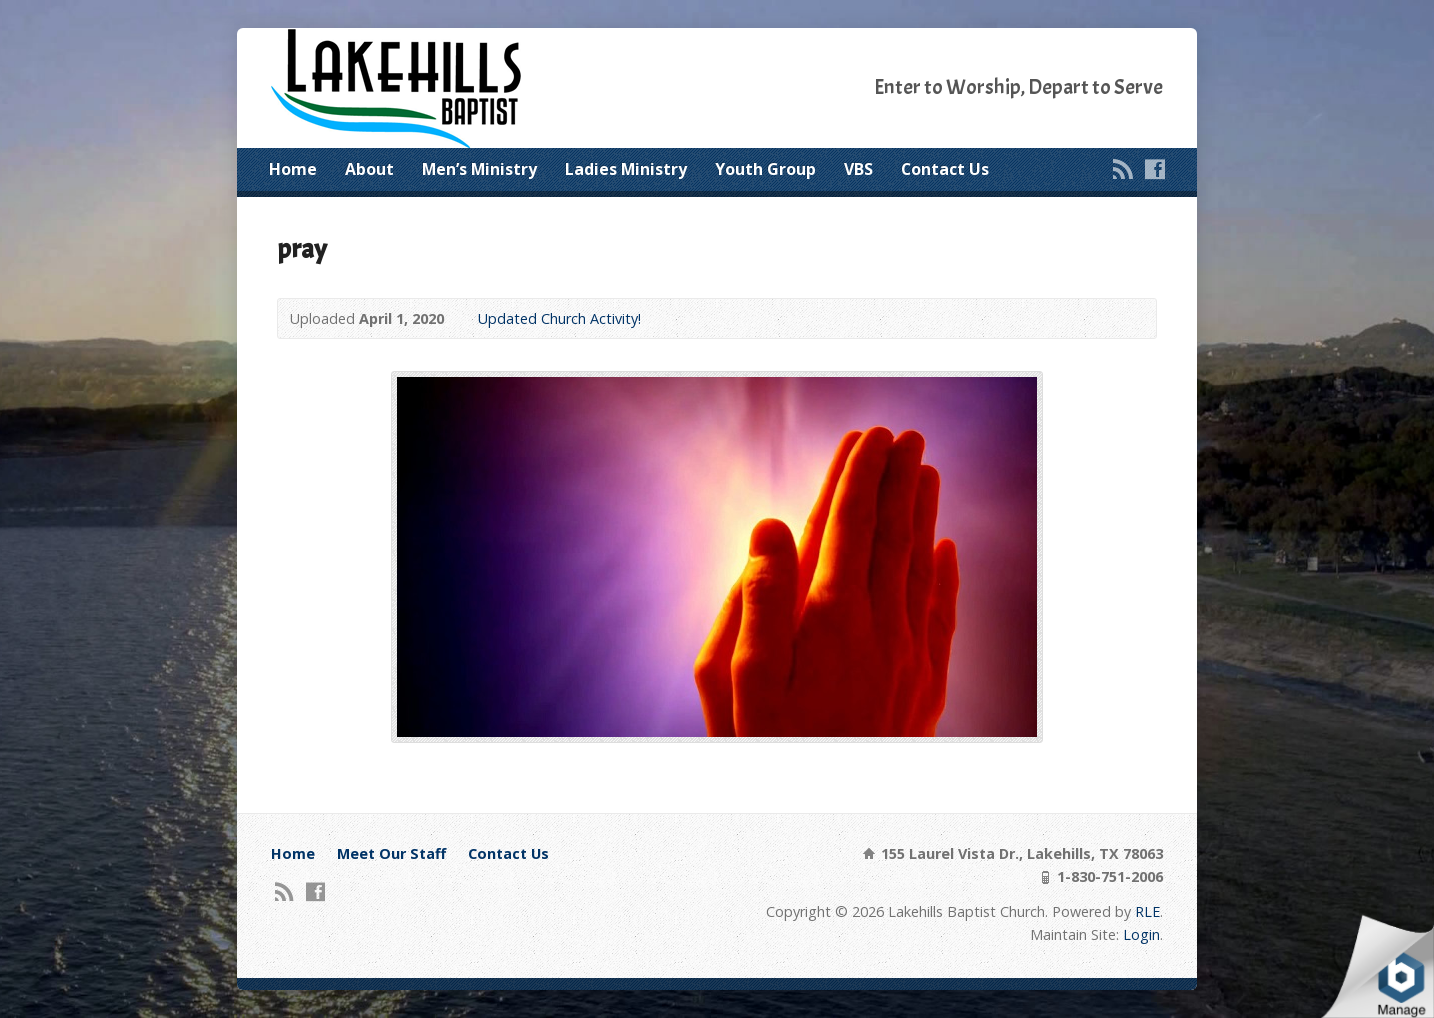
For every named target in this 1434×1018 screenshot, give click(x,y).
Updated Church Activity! (559, 318)
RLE (1147, 911)
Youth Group (765, 169)
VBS (858, 169)
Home (293, 169)
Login (1141, 934)
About (369, 169)
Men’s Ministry (479, 169)
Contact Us (945, 169)
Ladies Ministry (626, 169)
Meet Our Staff (391, 853)
